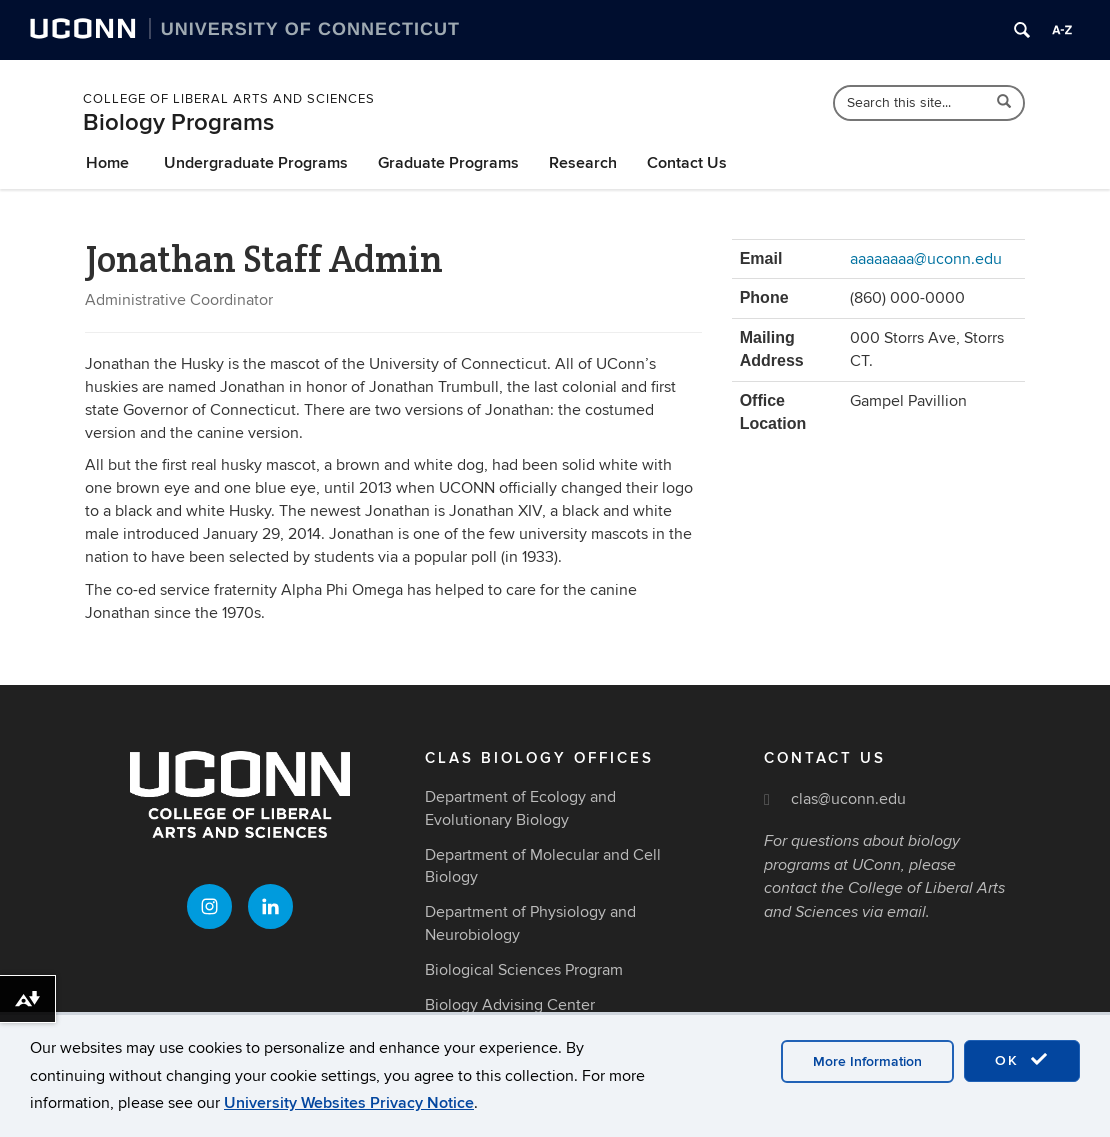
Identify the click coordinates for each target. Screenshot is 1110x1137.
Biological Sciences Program (524, 970)
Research (583, 163)
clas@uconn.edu (848, 799)
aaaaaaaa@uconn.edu (926, 259)
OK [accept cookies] (1022, 1060)
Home (107, 163)
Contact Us (687, 163)
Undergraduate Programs (256, 163)
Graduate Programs (448, 163)
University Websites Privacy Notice (349, 1103)
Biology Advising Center (510, 1005)
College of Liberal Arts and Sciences (229, 99)
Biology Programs (178, 122)
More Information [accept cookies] (867, 1061)
